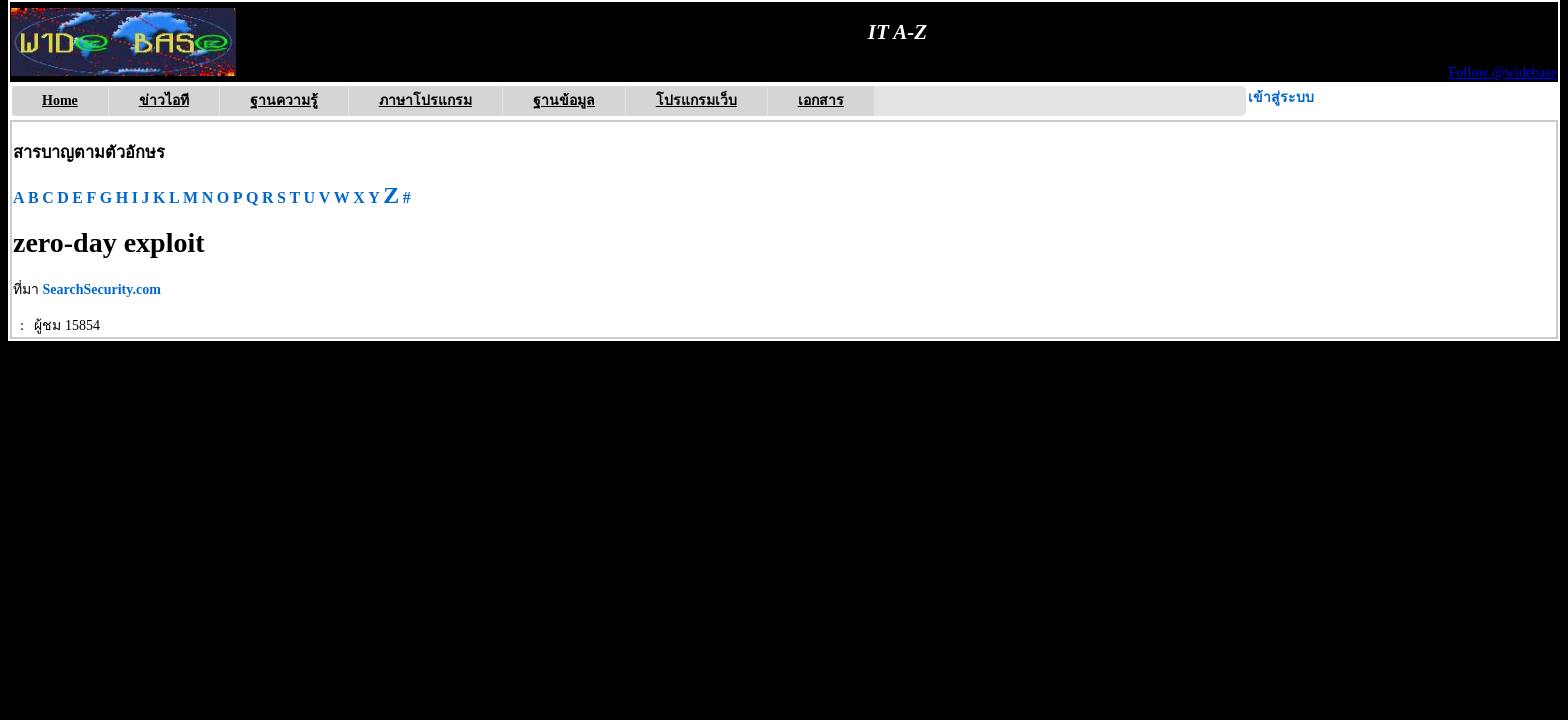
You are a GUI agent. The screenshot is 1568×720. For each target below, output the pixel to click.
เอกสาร (821, 100)
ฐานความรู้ (284, 100)
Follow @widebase (1503, 72)
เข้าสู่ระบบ (1281, 97)
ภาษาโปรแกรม (425, 100)
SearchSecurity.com (102, 289)
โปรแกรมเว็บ (696, 100)
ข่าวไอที (164, 100)
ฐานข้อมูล (564, 100)
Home (60, 100)
